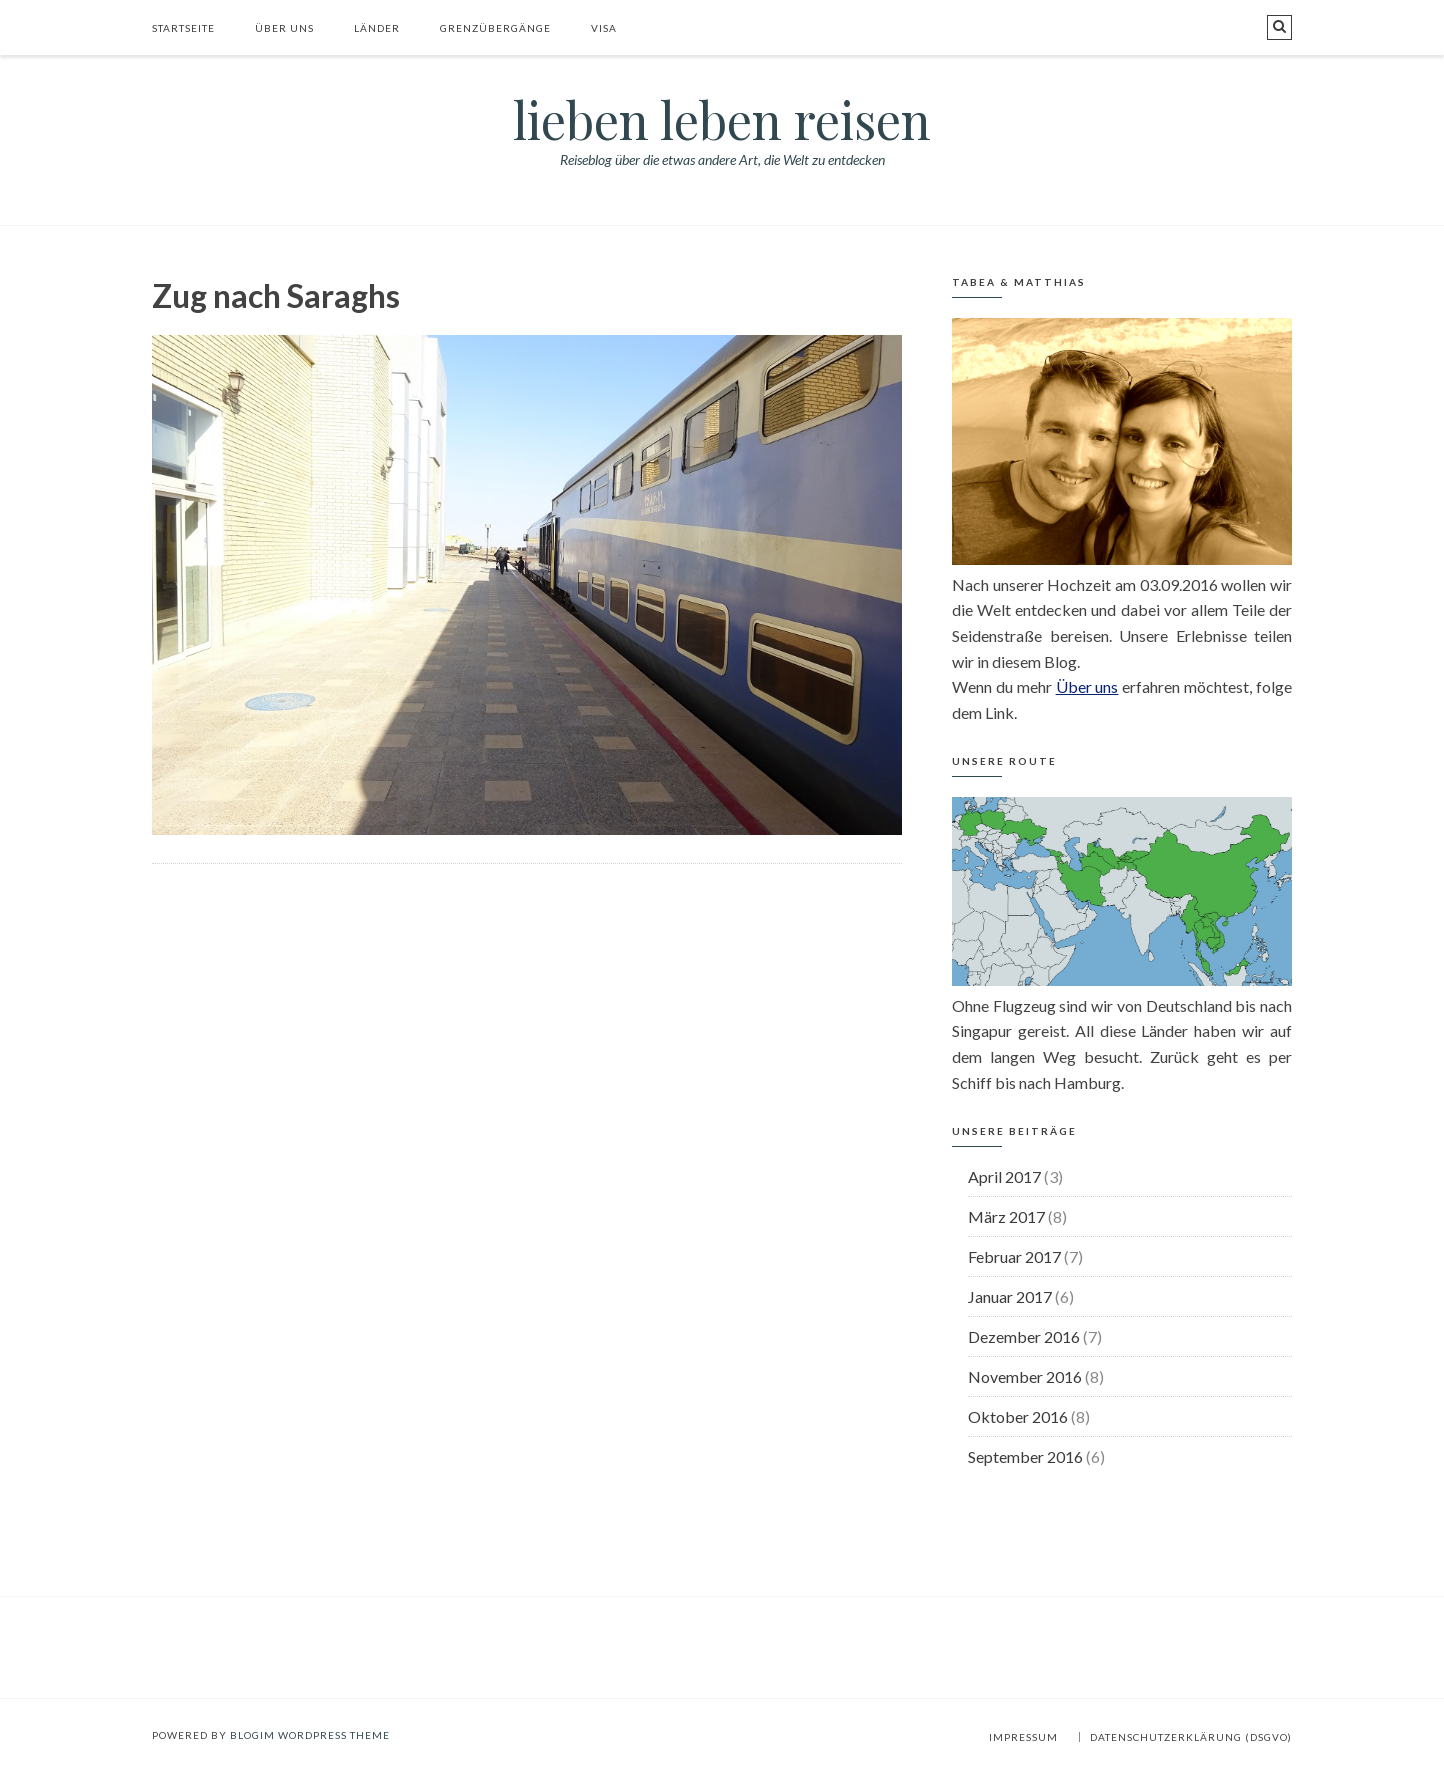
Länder (377, 28)
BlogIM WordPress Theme (310, 1735)
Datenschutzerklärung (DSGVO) (1191, 1737)
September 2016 (1025, 1456)
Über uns (284, 28)
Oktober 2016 (1018, 1416)
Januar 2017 (1010, 1296)
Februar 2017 (1014, 1256)
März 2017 (1006, 1216)
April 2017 (1004, 1176)
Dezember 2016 (1024, 1336)
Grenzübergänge (495, 28)
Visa (604, 28)
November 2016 (1025, 1376)
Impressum (1023, 1737)
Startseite (183, 28)
